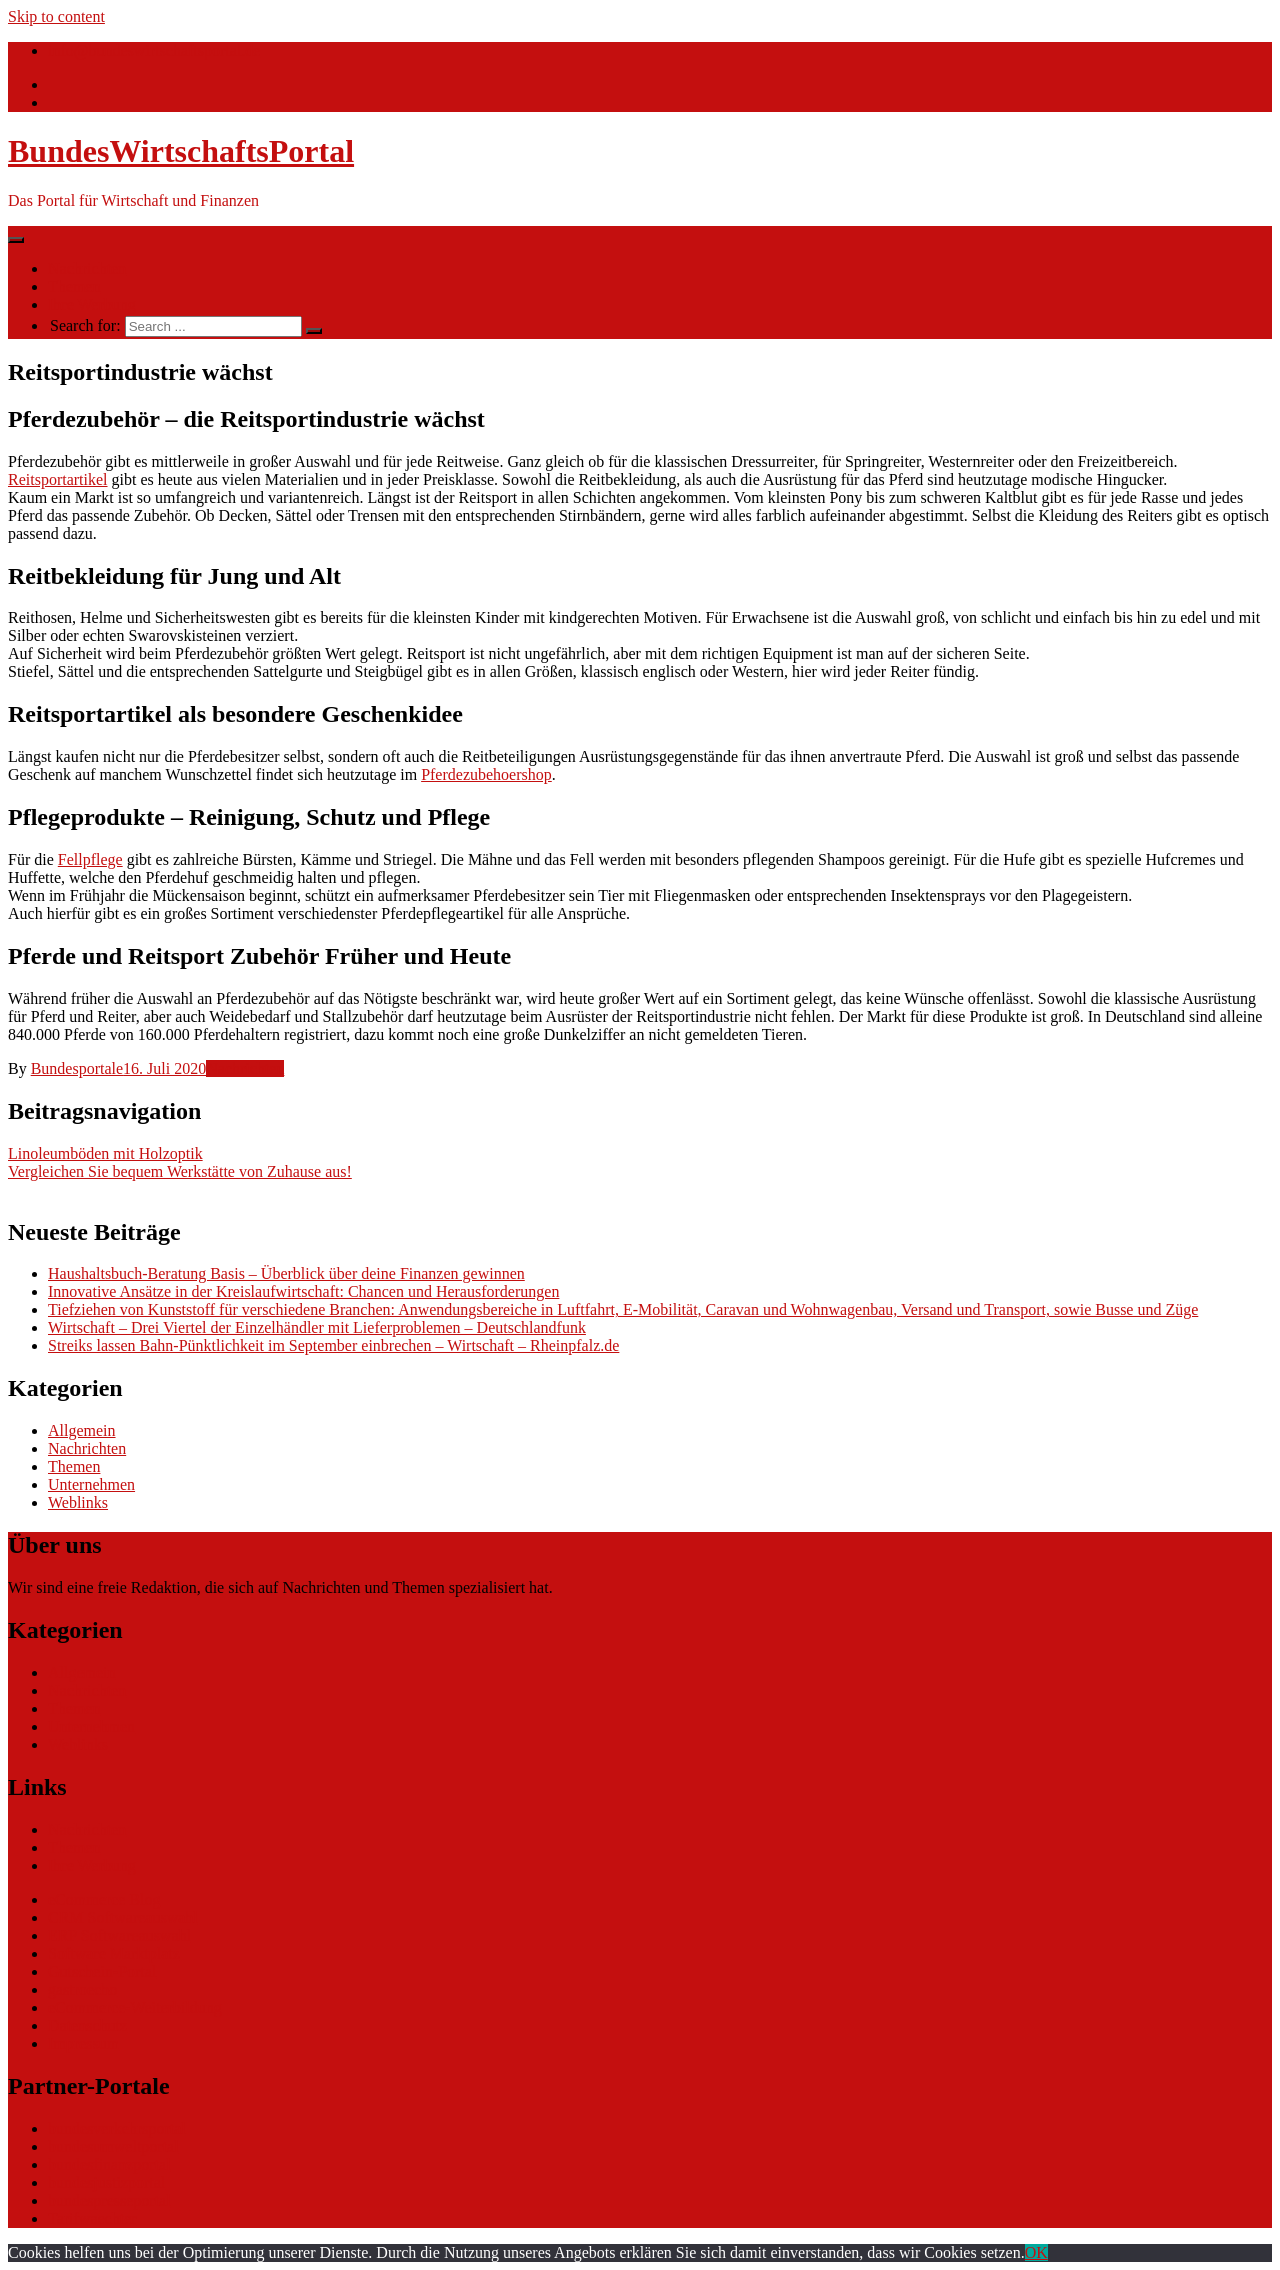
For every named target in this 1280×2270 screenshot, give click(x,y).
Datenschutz (87, 2025)
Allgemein (82, 1430)
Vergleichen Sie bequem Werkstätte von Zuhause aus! (180, 1171)
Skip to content (56, 16)
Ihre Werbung (92, 304)
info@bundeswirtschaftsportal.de (154, 50)
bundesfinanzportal (109, 2164)
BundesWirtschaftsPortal (181, 151)
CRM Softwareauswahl (123, 1917)
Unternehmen (91, 1484)
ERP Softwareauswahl (119, 1935)
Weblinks (78, 1502)
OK (1036, 2252)
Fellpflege (90, 859)
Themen (74, 286)
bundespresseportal (109, 2200)
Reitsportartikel (58, 479)
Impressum (83, 2043)
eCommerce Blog (104, 1899)
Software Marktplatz (114, 1953)
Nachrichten (87, 268)
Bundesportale (77, 1068)
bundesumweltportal (113, 2146)
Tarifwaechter (92, 2218)
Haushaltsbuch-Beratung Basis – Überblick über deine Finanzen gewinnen (286, 1273)
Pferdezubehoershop (486, 774)
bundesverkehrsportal (117, 2128)
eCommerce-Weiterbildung (135, 2007)
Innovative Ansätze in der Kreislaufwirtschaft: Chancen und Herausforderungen (303, 1291)
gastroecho (82, 1989)
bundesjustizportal (106, 2182)
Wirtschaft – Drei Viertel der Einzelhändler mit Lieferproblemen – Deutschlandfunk (317, 1327)
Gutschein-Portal (102, 1971)
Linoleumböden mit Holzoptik (105, 1153)
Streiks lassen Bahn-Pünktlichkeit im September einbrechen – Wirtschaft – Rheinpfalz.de (333, 1345)
